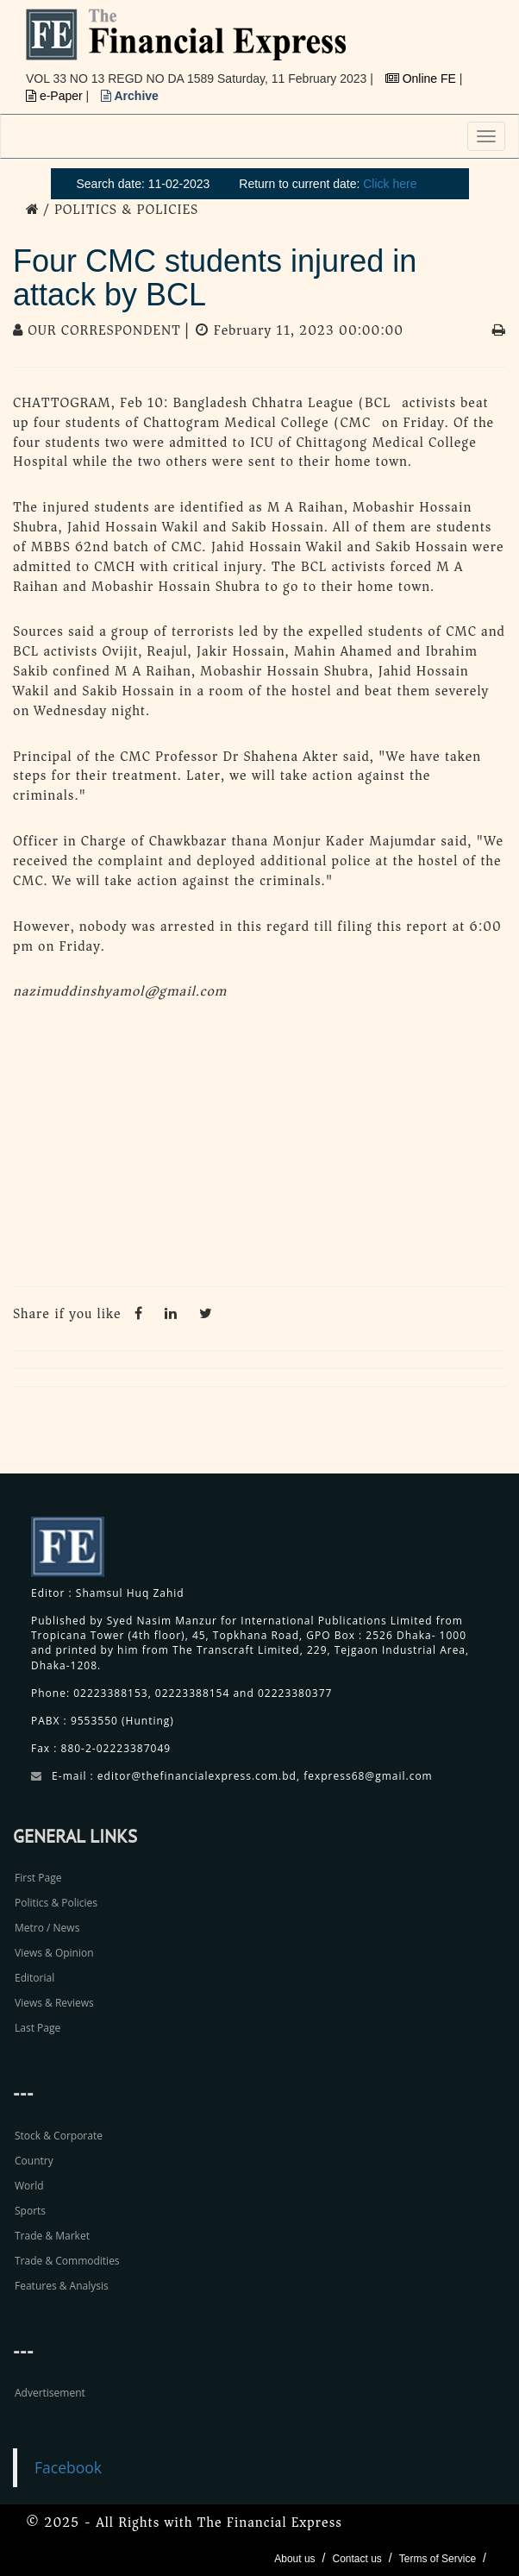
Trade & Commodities (67, 2260)
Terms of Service (437, 2559)
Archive (130, 96)
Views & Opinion (54, 1952)
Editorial (34, 1977)
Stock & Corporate (59, 2135)
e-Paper (56, 96)
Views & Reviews (54, 2002)
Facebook (68, 2467)
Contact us (356, 2559)
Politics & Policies (56, 1902)
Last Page (37, 2027)
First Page (38, 1877)
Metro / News (47, 1927)
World (29, 2185)
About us (294, 2559)
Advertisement (50, 2392)
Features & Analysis (62, 2285)
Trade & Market (52, 2235)
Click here (389, 184)
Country (34, 2160)
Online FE (422, 78)
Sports (30, 2210)
